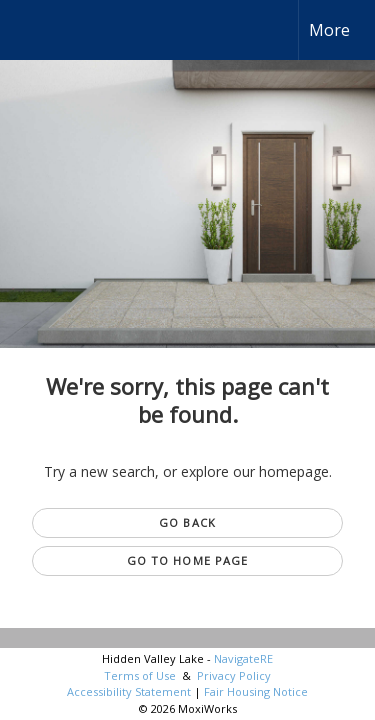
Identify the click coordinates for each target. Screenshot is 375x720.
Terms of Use (140, 675)
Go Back (187, 522)
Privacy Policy (234, 675)
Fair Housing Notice (256, 691)
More (329, 30)
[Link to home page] (33, 30)
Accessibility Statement (129, 691)
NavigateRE (243, 658)
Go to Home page (188, 560)
